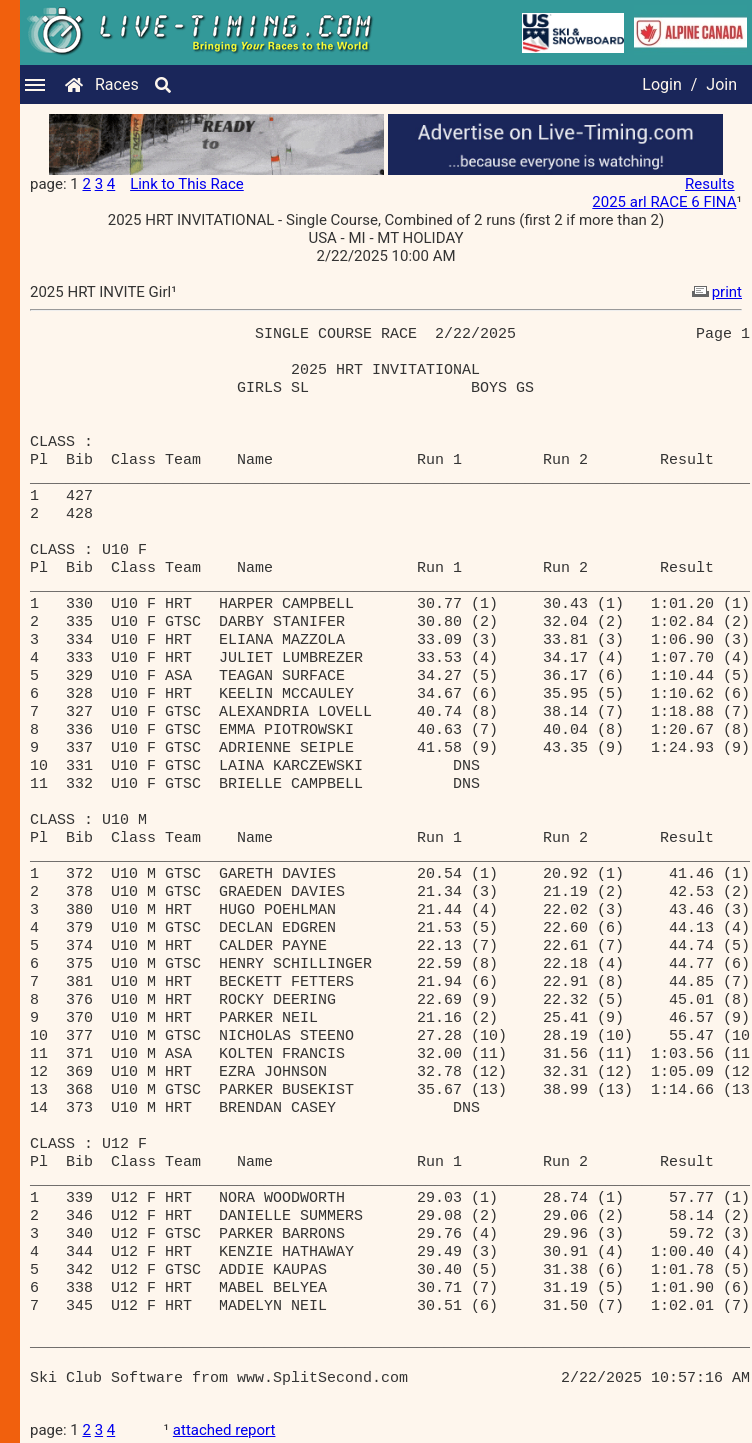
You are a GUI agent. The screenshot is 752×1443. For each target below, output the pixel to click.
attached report (224, 1430)
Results (710, 184)
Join (721, 84)
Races (117, 84)
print (715, 292)
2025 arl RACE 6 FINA (664, 202)
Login (661, 84)
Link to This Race (187, 184)
